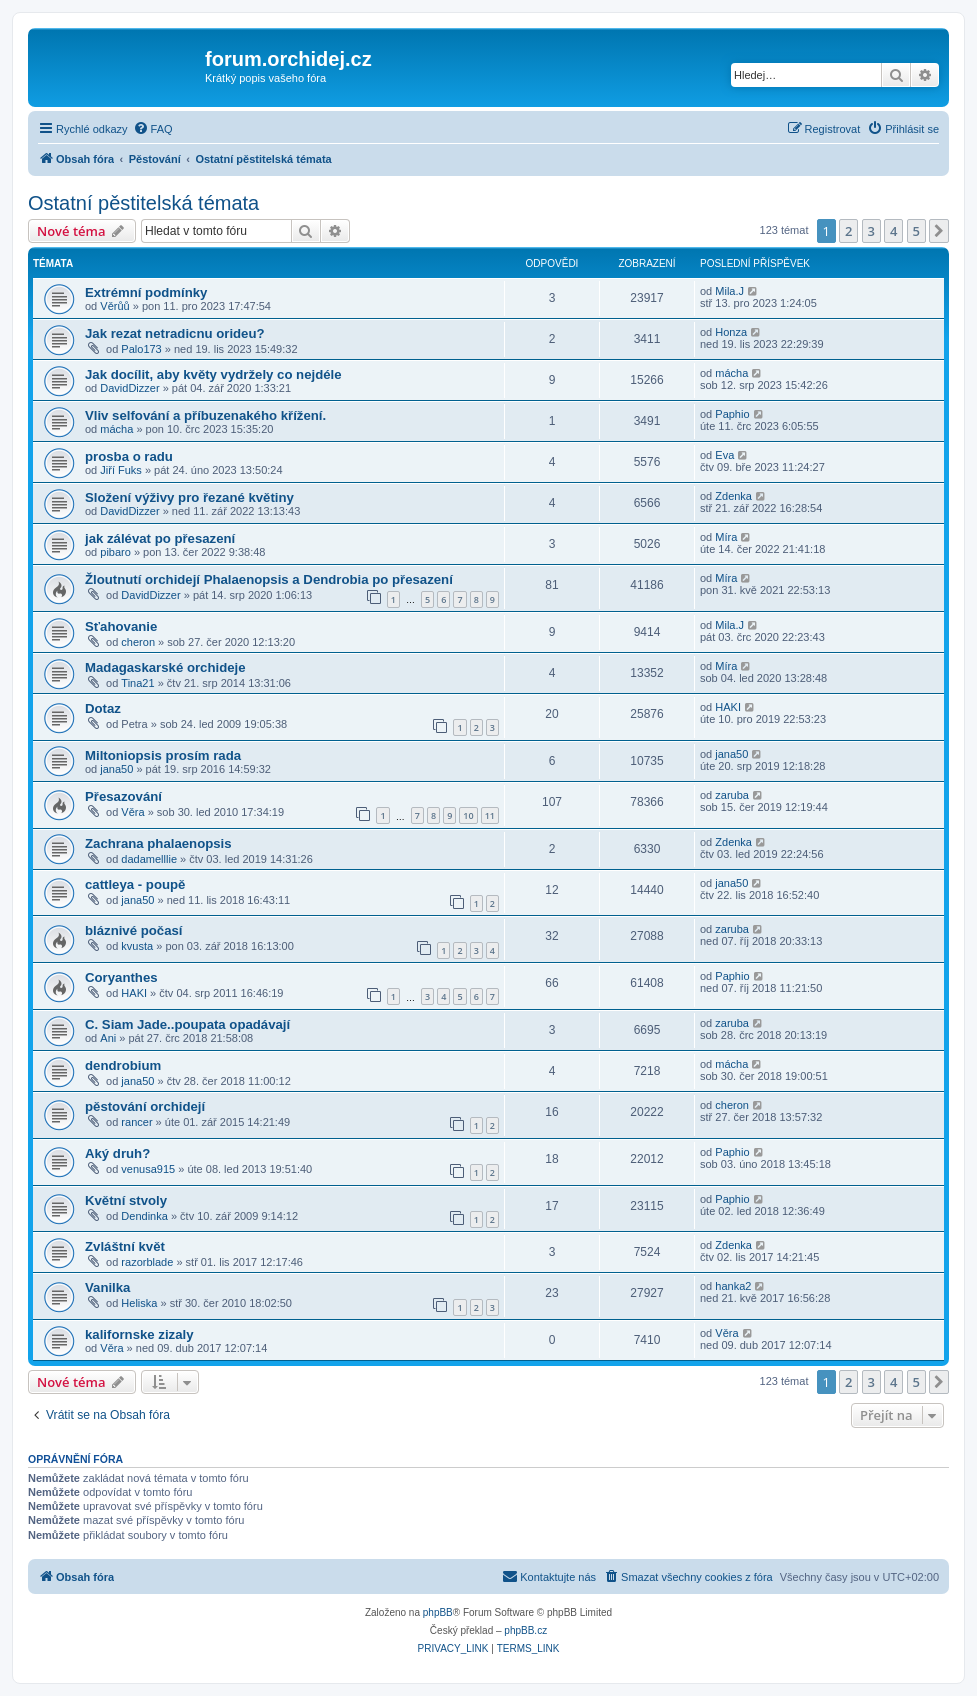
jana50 (116, 769)
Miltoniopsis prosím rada (163, 755)
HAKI (728, 707)
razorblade (147, 1262)
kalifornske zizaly (139, 1334)
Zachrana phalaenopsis (158, 843)
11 (490, 815)
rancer (136, 1122)
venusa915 (148, 1169)
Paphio (732, 414)
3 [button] (871, 231)
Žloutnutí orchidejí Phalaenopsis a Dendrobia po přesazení (269, 579)
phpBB (438, 1612)
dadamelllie (149, 859)
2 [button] (848, 231)
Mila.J (729, 291)
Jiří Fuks (121, 470)
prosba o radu (129, 456)
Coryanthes (121, 977)
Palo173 (141, 349)
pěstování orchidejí (145, 1106)
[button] (939, 231)
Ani (108, 1038)
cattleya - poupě (135, 884)
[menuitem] (153, 129)
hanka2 (733, 1286)
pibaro (115, 552)
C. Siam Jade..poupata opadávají (187, 1024)
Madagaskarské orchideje (165, 667)
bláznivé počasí (133, 930)
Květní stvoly (126, 1200)
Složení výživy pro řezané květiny (189, 497)
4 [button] (893, 231)
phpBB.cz (525, 1630)
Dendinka (144, 1216)
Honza (731, 332)
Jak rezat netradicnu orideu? (175, 333)
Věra (132, 812)
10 (468, 815)
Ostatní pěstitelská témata (143, 203)
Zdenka (733, 496)
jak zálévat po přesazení (160, 538)
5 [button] (916, 231)
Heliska (139, 1303)
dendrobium (123, 1065)
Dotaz (103, 708)
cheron (138, 642)
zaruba (732, 795)
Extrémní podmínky (146, 292)
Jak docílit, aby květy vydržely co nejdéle (213, 374)
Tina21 (137, 683)
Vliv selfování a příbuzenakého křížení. (205, 415)
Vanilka (107, 1287)
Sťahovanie (121, 626)
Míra (726, 537)
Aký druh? (117, 1153)
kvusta (137, 946)
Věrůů (114, 306)
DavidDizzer (129, 388)
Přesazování (123, 796)
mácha (731, 373)
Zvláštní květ (125, 1246)
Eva (724, 455)
